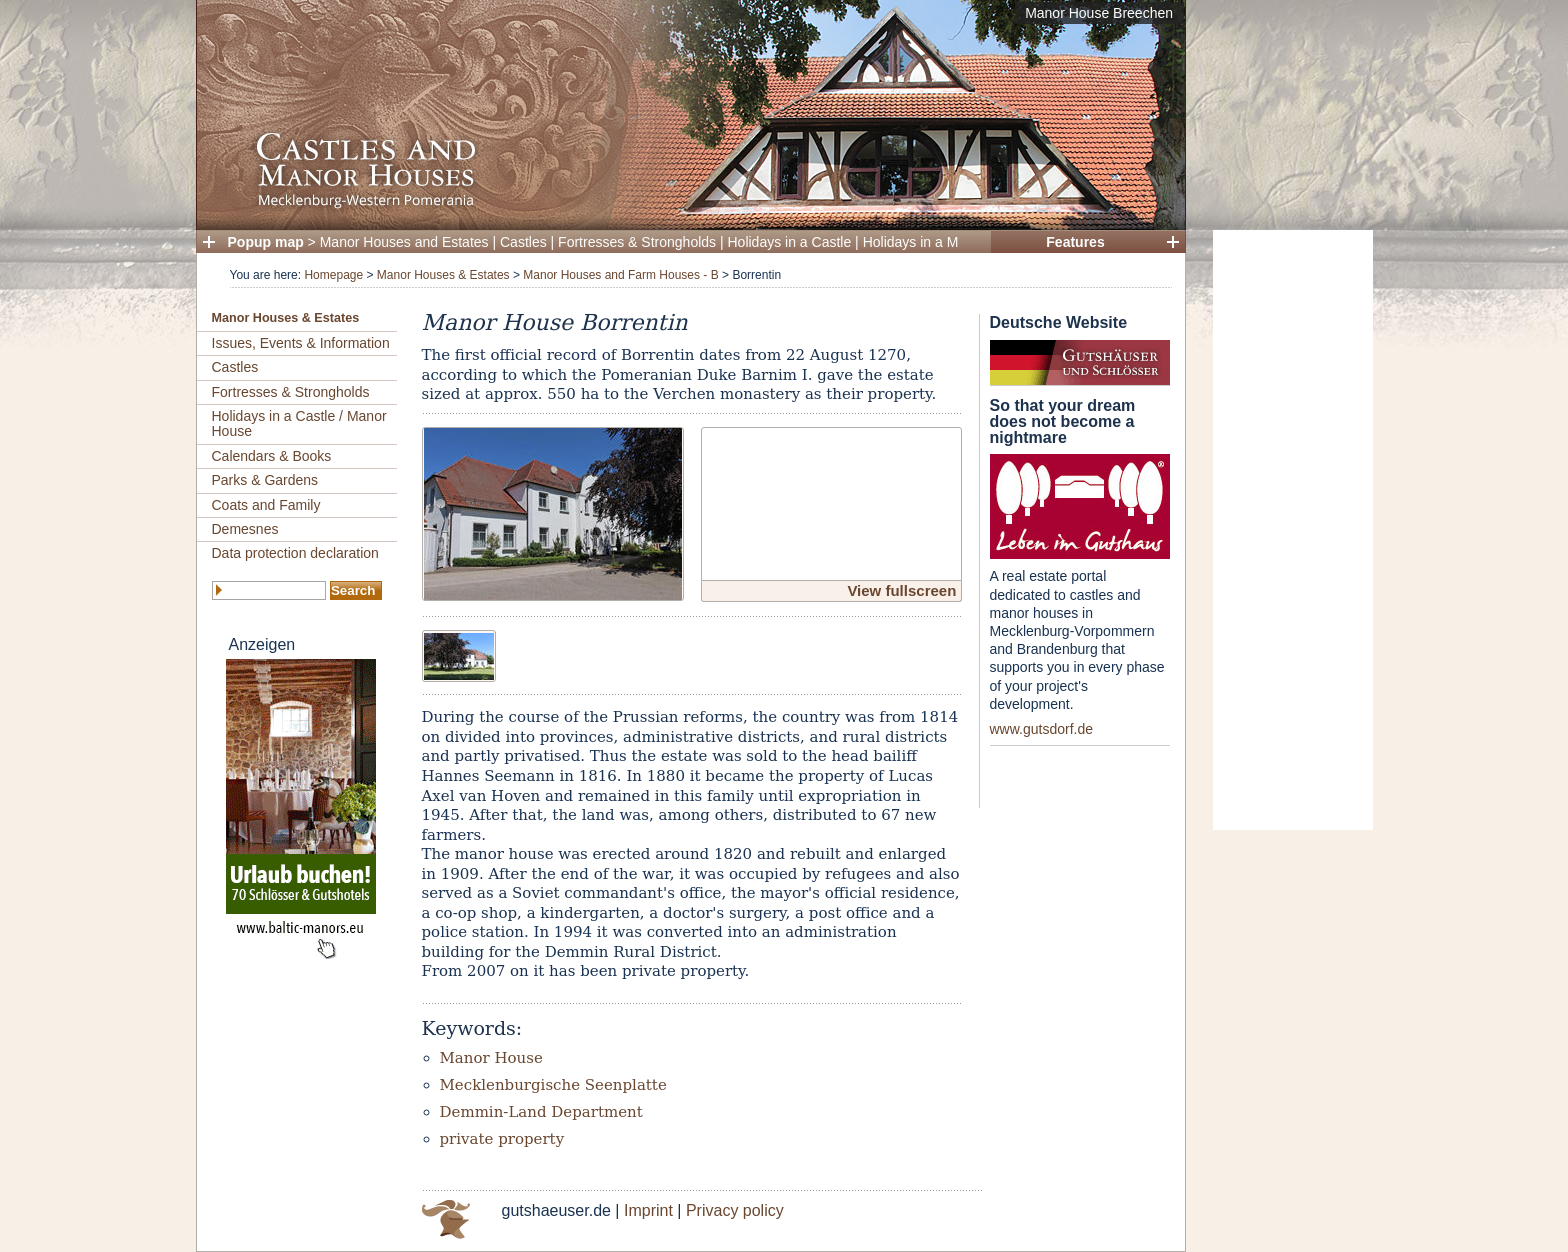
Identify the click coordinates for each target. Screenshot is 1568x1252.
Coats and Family (266, 505)
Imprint (648, 1210)
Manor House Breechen (1099, 13)
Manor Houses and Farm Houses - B (620, 275)
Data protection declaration (295, 553)
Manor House (491, 1058)
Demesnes (245, 529)
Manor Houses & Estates (443, 275)
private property (502, 1139)
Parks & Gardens (265, 480)
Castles (523, 242)
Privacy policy (735, 1210)
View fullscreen (901, 590)
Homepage (333, 275)
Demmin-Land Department (541, 1112)
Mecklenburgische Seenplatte (553, 1085)
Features (1075, 242)
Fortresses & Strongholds (637, 242)
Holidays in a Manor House (947, 242)
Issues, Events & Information (301, 343)
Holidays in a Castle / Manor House (299, 423)
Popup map (266, 242)
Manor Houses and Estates (404, 242)
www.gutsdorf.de (1042, 729)
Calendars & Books (272, 456)
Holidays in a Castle (790, 242)
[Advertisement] (1293, 530)
